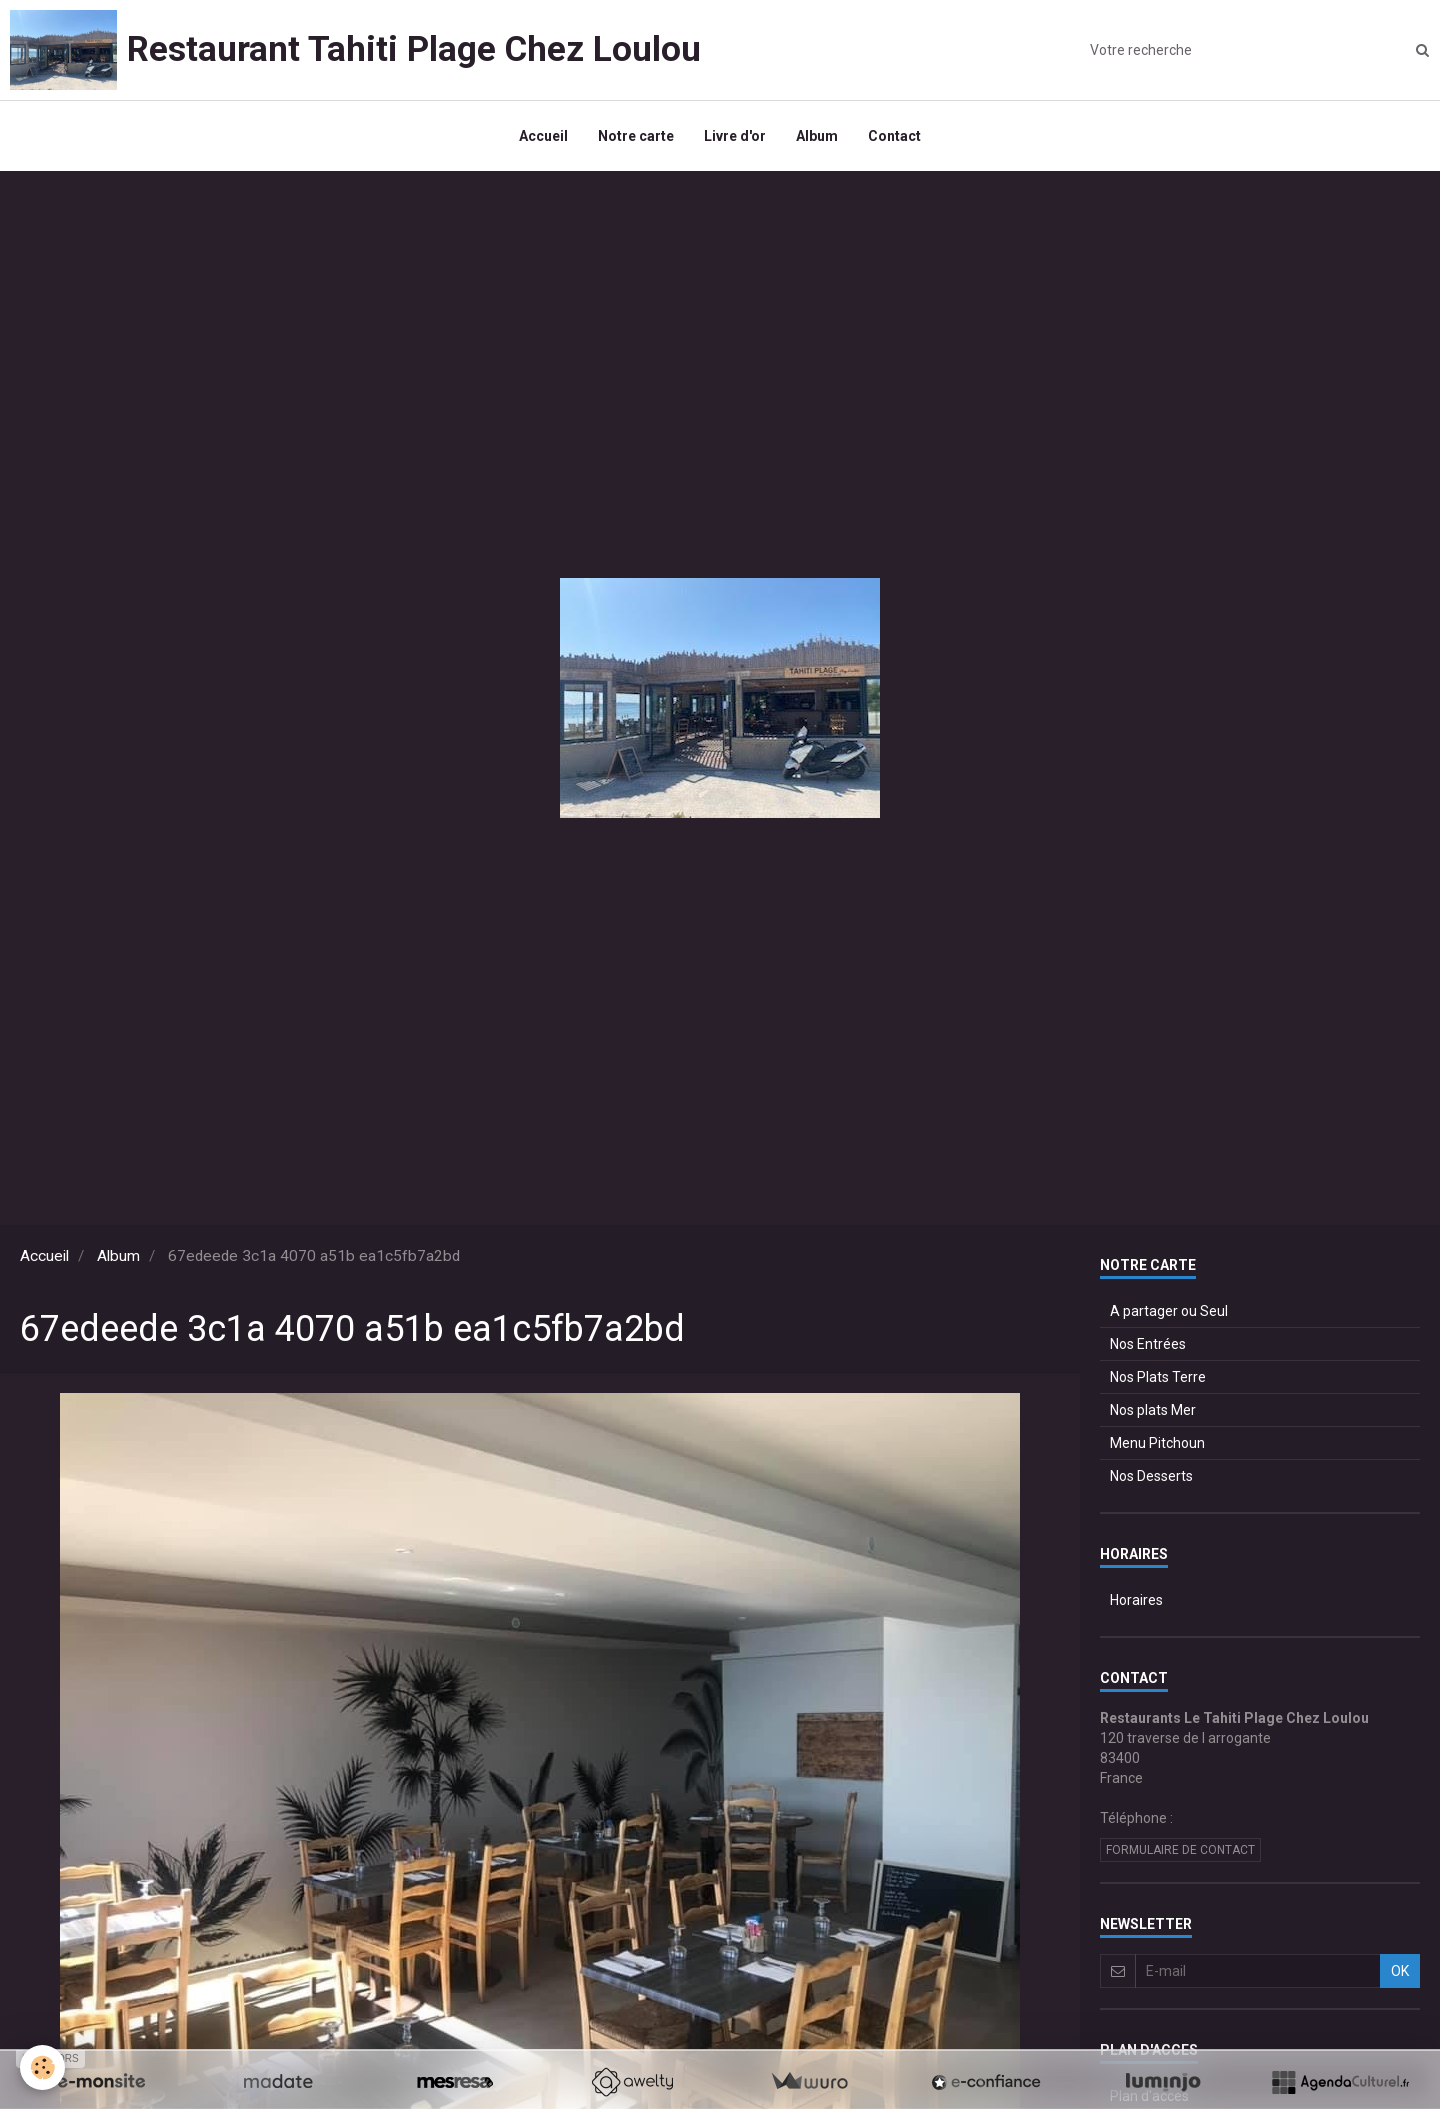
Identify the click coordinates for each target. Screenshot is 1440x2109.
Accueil (543, 136)
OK (1400, 1971)
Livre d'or (735, 136)
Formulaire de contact (1180, 1850)
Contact (894, 136)
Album (817, 136)
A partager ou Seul (1169, 1311)
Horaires (1136, 1600)
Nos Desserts (1151, 1476)
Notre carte (636, 136)
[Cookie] (42, 2067)
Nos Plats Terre (1158, 1377)
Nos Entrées (1148, 1344)
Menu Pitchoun (1157, 1443)
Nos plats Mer (1153, 1410)
